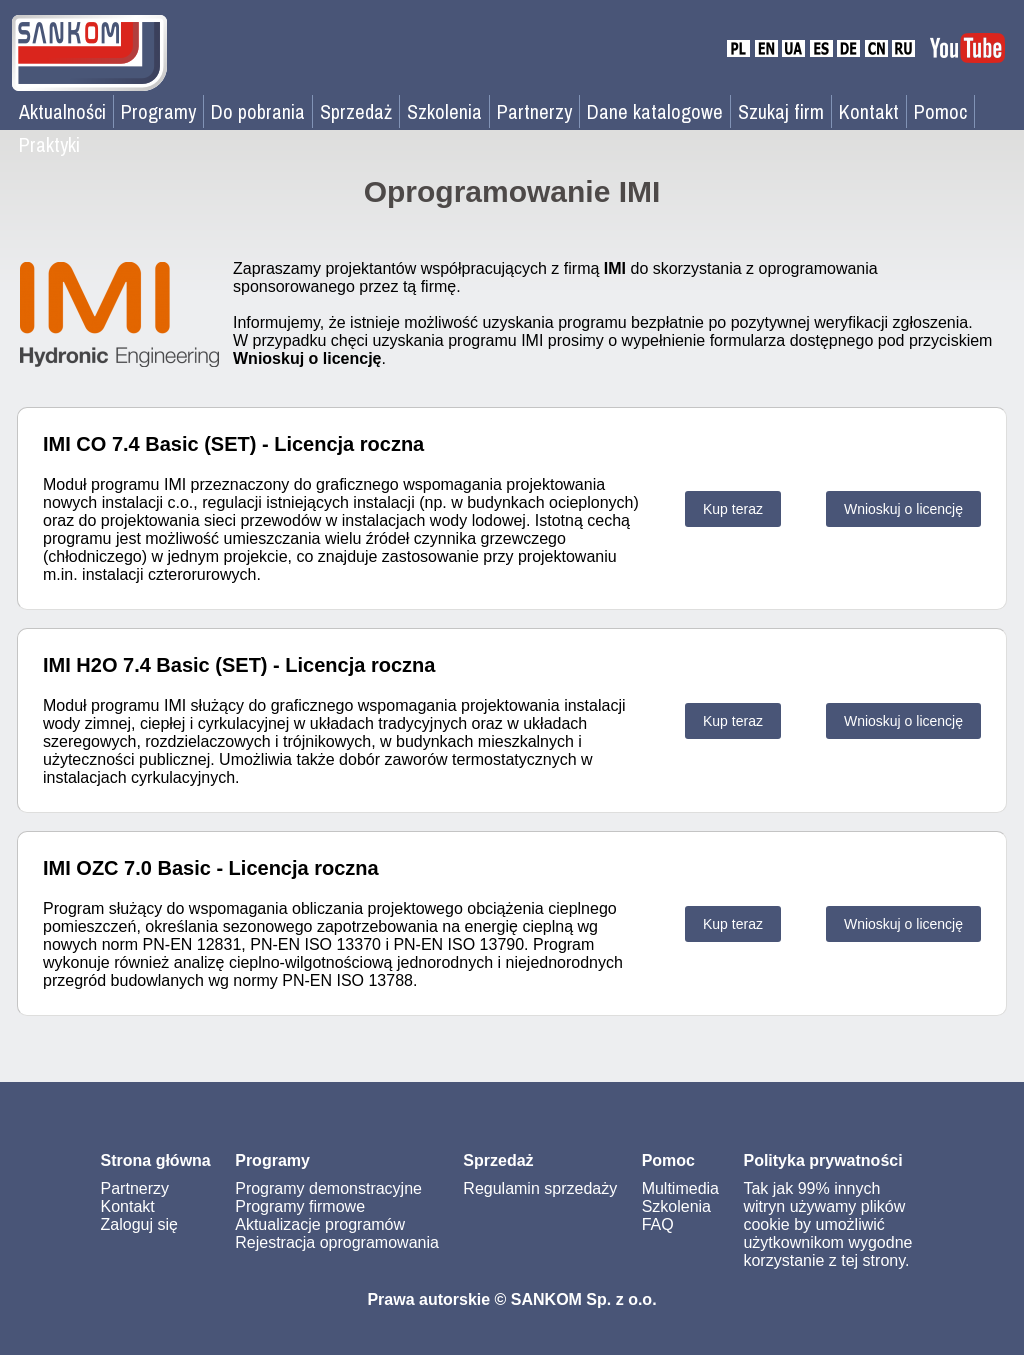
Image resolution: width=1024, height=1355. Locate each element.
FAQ (658, 1224)
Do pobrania (258, 111)
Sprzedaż (356, 111)
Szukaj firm (781, 111)
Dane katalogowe (655, 111)
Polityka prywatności (822, 1160)
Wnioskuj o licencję (903, 509)
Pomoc (940, 111)
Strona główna (156, 1160)
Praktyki (49, 144)
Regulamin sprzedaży (540, 1188)
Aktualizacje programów (320, 1224)
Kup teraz (733, 509)
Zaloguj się (139, 1224)
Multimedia (680, 1188)
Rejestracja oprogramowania (337, 1242)
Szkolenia (444, 111)
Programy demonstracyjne (328, 1188)
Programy (158, 111)
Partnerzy (534, 111)
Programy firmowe (300, 1206)
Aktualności (62, 111)
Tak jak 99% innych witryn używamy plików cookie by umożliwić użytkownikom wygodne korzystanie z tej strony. (827, 1224)
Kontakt (869, 111)
